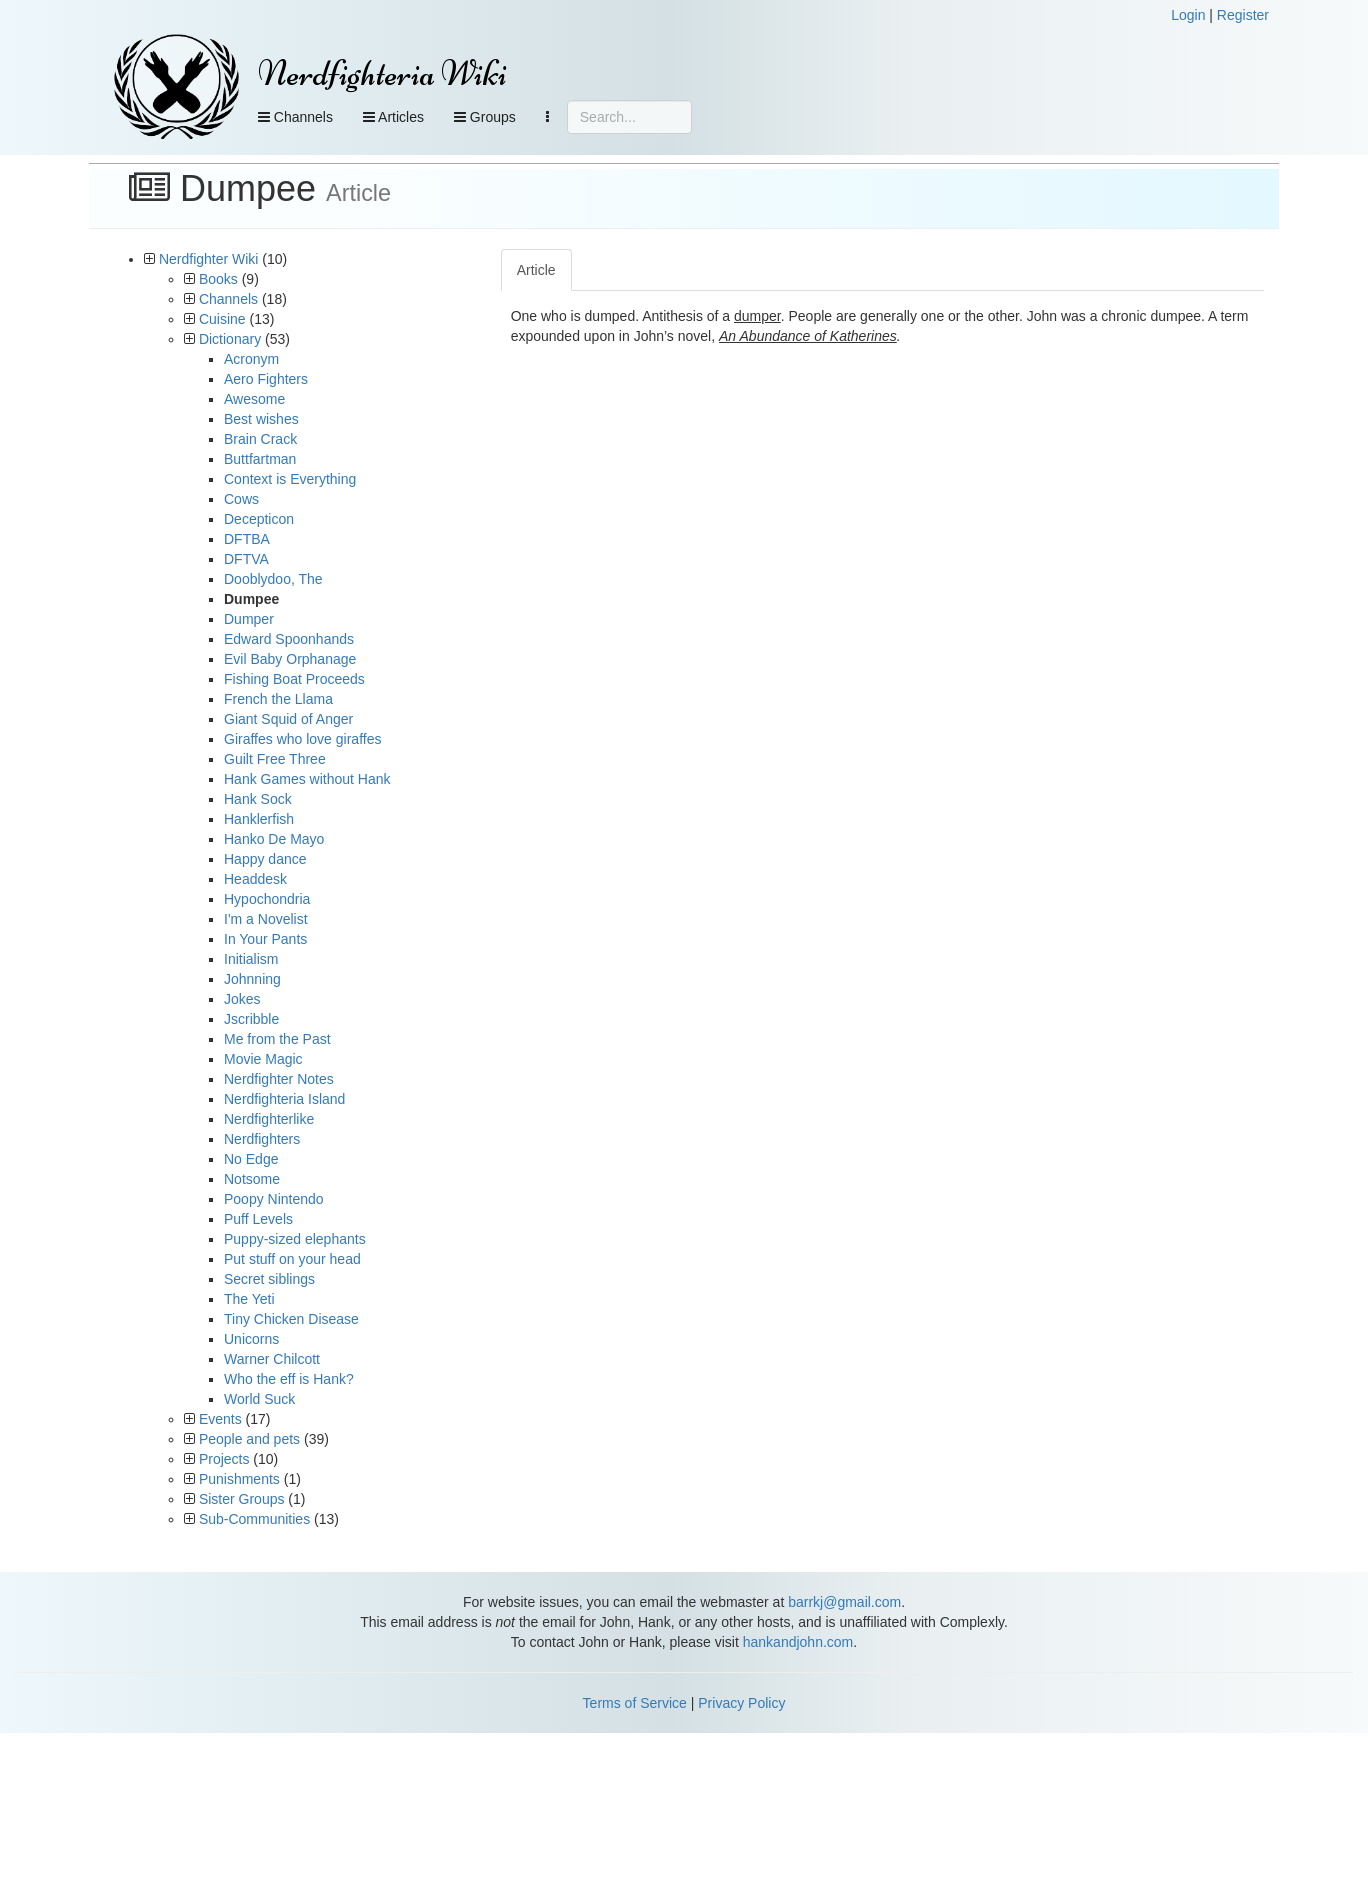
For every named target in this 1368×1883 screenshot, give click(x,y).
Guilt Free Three (275, 759)
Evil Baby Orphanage (290, 659)
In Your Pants (265, 939)
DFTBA (247, 539)
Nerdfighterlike (269, 1119)
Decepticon (259, 519)
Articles (393, 117)
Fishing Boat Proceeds (294, 679)
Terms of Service (635, 1703)
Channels (295, 117)
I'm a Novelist (266, 919)
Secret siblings (269, 1279)
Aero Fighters (266, 379)
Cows (241, 499)
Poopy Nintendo (274, 1199)
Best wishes (261, 419)
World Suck (259, 1399)
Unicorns (251, 1339)
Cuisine (222, 319)
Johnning (252, 979)
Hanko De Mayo (274, 839)
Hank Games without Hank (307, 779)
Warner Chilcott (272, 1359)
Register (1243, 15)
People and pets (249, 1439)
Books (218, 279)
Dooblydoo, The (273, 579)
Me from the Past (277, 1039)
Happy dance (265, 859)
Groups (485, 117)
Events (220, 1419)
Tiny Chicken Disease (291, 1319)
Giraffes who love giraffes (302, 739)
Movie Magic (263, 1059)
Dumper (249, 619)
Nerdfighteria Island (284, 1099)
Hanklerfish (259, 819)
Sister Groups (242, 1499)
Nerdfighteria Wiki (382, 73)
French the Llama (278, 699)
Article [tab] (536, 270)
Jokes (242, 999)
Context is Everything (290, 479)
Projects (224, 1459)
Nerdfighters (262, 1139)
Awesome (254, 399)
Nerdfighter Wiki (209, 259)
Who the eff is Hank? (289, 1379)
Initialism (251, 959)
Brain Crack (260, 439)
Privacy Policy (741, 1703)
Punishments (239, 1479)
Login (1188, 15)
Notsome (252, 1179)
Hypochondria (267, 899)
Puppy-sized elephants (295, 1239)
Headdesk (255, 879)
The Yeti (249, 1299)
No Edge (251, 1159)
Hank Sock (258, 799)
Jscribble (251, 1019)
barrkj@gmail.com (844, 1602)
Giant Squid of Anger (288, 719)
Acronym (251, 359)
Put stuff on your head (292, 1259)
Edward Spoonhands (289, 639)
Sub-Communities (254, 1519)
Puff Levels (258, 1219)
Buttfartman (260, 459)
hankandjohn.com (798, 1642)
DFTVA (246, 559)
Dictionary (230, 339)
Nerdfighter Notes (279, 1079)
